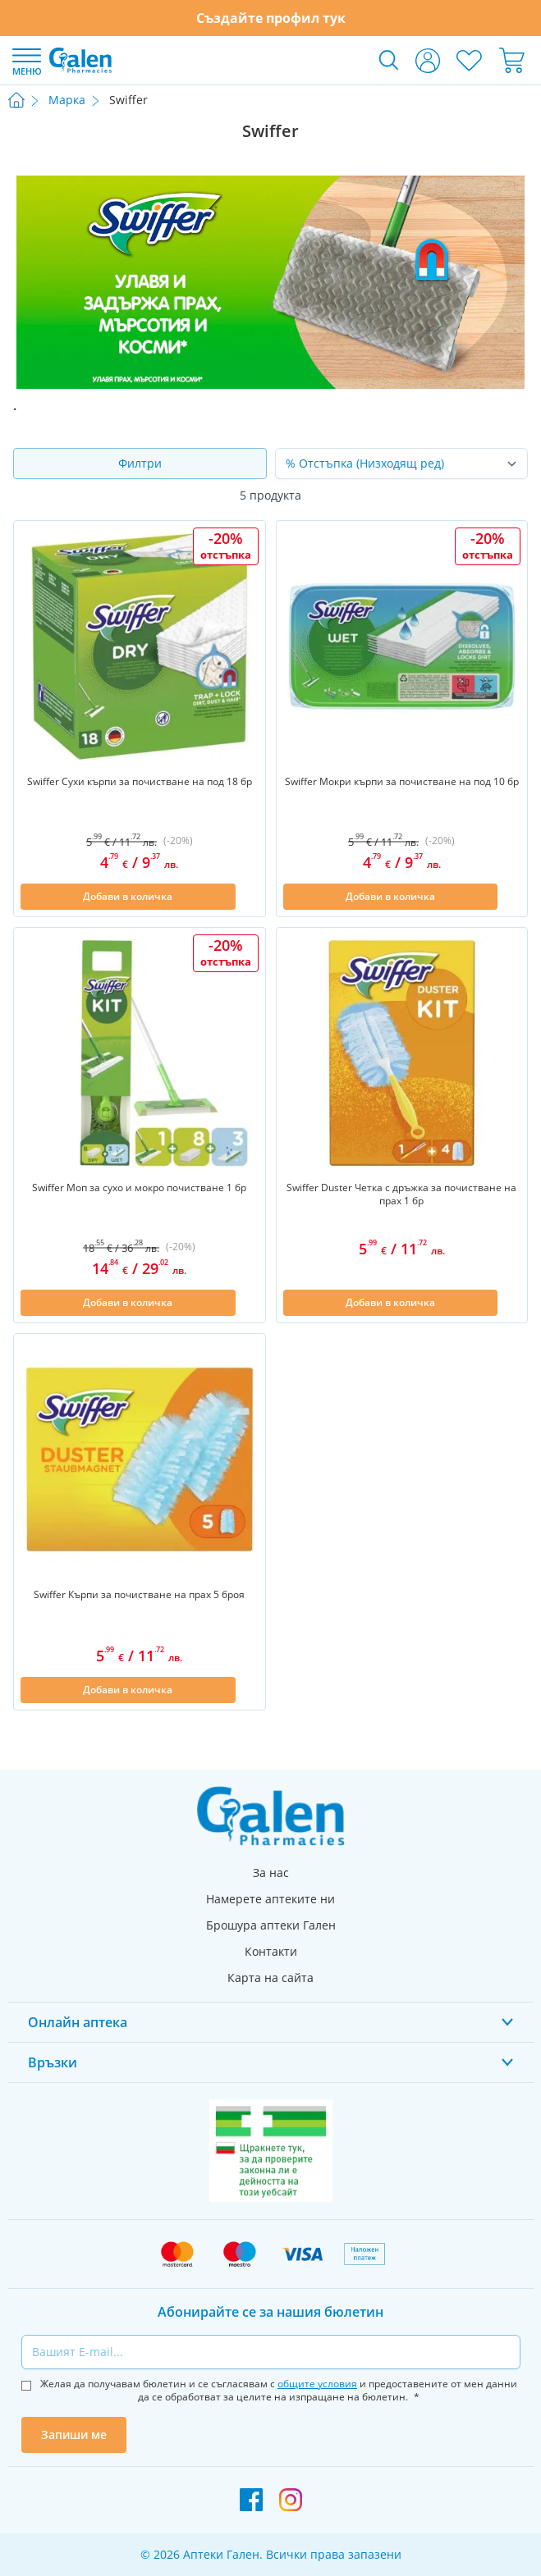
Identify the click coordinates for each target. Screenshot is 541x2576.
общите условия (317, 2384)
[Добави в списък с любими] (249, 897)
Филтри (140, 463)
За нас (271, 1872)
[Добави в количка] (128, 897)
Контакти (271, 1951)
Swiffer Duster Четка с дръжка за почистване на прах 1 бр (401, 1194)
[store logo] (80, 60)
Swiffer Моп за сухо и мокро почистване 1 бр (139, 1187)
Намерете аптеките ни (270, 1899)
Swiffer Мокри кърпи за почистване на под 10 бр (402, 781)
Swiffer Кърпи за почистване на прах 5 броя (139, 1594)
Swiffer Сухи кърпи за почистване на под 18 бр (139, 781)
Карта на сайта (270, 1977)
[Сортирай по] (402, 463)
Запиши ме (74, 2434)
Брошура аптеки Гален (271, 1925)
